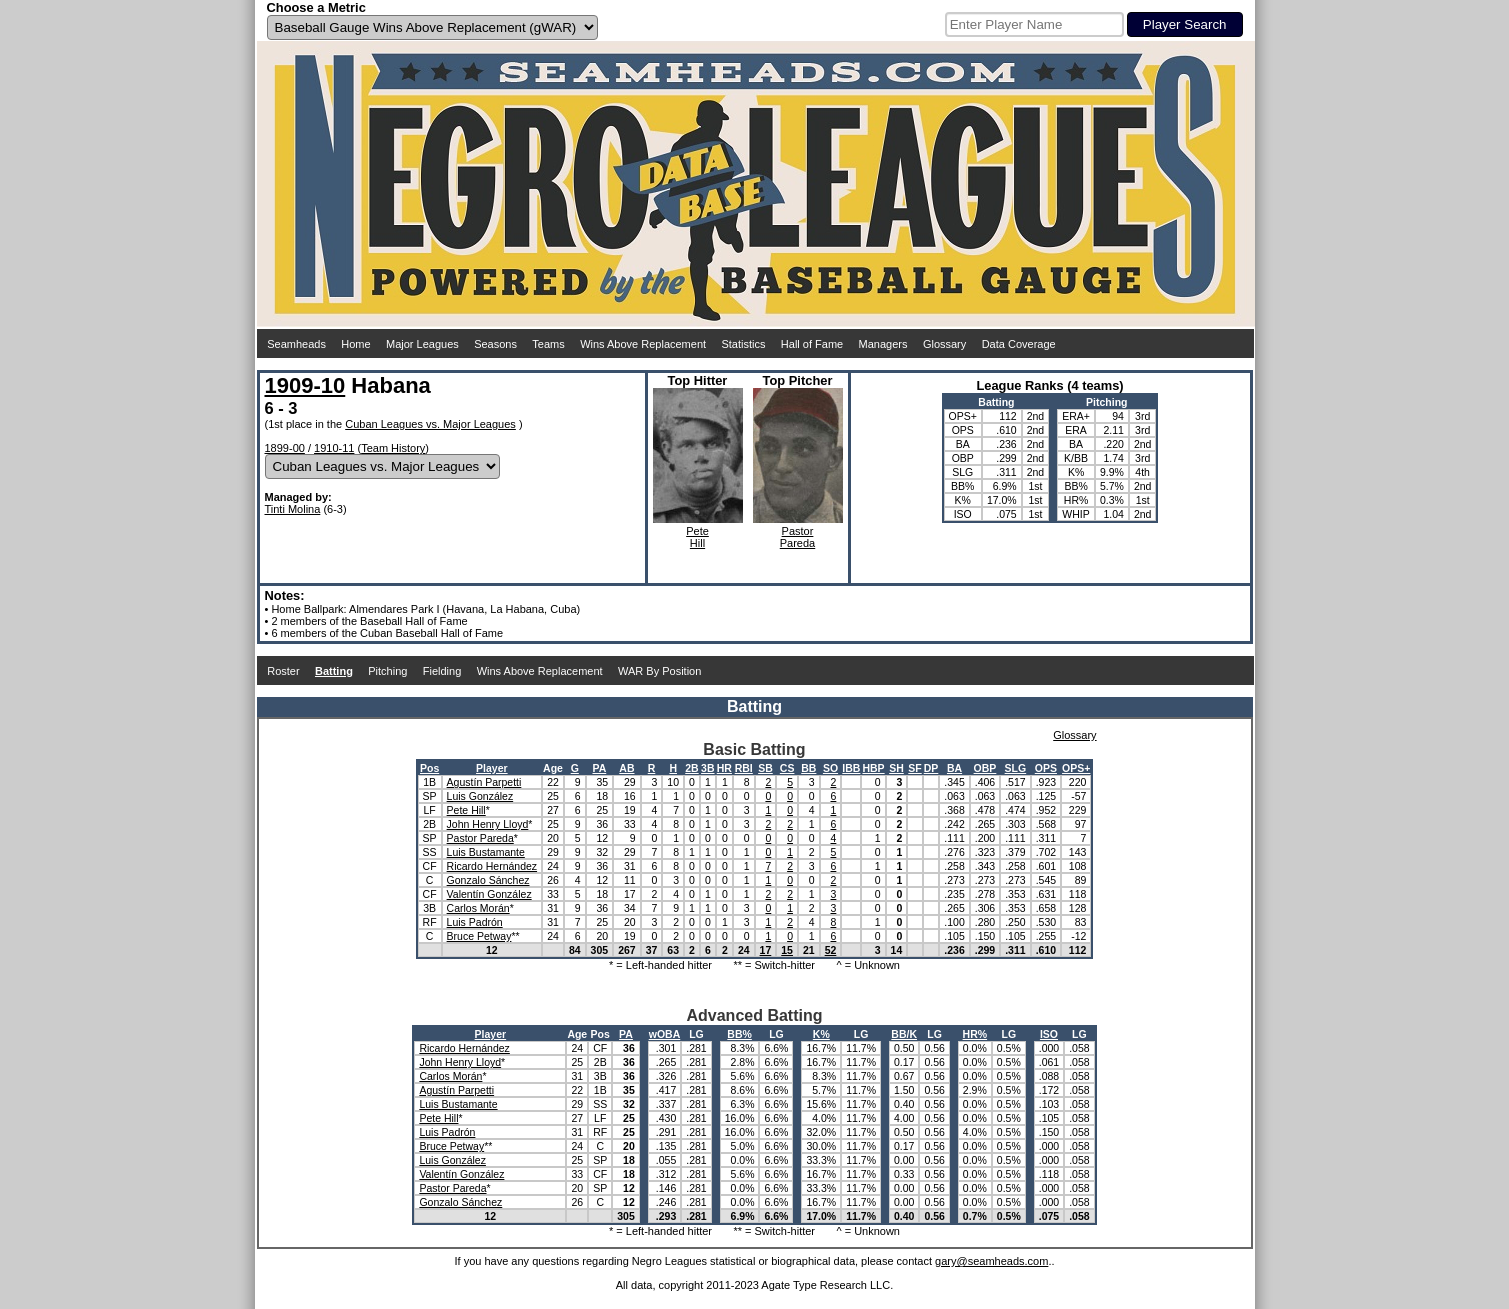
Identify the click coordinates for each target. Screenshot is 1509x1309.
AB (626, 768)
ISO (1049, 1034)
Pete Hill (466, 810)
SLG (1016, 768)
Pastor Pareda (480, 838)
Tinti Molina (293, 509)
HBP (873, 768)
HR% (975, 1034)
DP (931, 768)
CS (787, 768)
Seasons (495, 344)
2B (691, 768)
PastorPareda (797, 537)
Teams (548, 344)
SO (830, 768)
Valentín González (489, 894)
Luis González (480, 796)
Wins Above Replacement (643, 344)
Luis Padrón (475, 922)
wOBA (665, 1034)
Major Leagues (422, 344)
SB (765, 768)
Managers (883, 344)
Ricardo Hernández (492, 866)
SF (914, 768)
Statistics (743, 344)
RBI (744, 768)
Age (553, 768)
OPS (1046, 768)
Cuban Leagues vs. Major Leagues (430, 424)
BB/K (904, 1034)
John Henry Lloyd (488, 824)
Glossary (944, 344)
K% (821, 1034)
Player (492, 768)
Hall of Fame (812, 344)
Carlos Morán (478, 908)
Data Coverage (1019, 344)
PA (599, 768)
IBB (851, 768)
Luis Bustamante (486, 852)
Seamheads (296, 344)
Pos (429, 768)
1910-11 (334, 448)
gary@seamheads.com (991, 1261)
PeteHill (697, 537)
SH (896, 768)
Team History (393, 448)
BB (808, 768)
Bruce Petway (479, 936)
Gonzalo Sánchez (488, 880)
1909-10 (305, 385)
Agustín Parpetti (484, 782)
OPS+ (1076, 768)
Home (355, 344)
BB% (739, 1034)
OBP (985, 768)
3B (707, 768)
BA (954, 768)
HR (724, 768)
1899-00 (285, 448)
